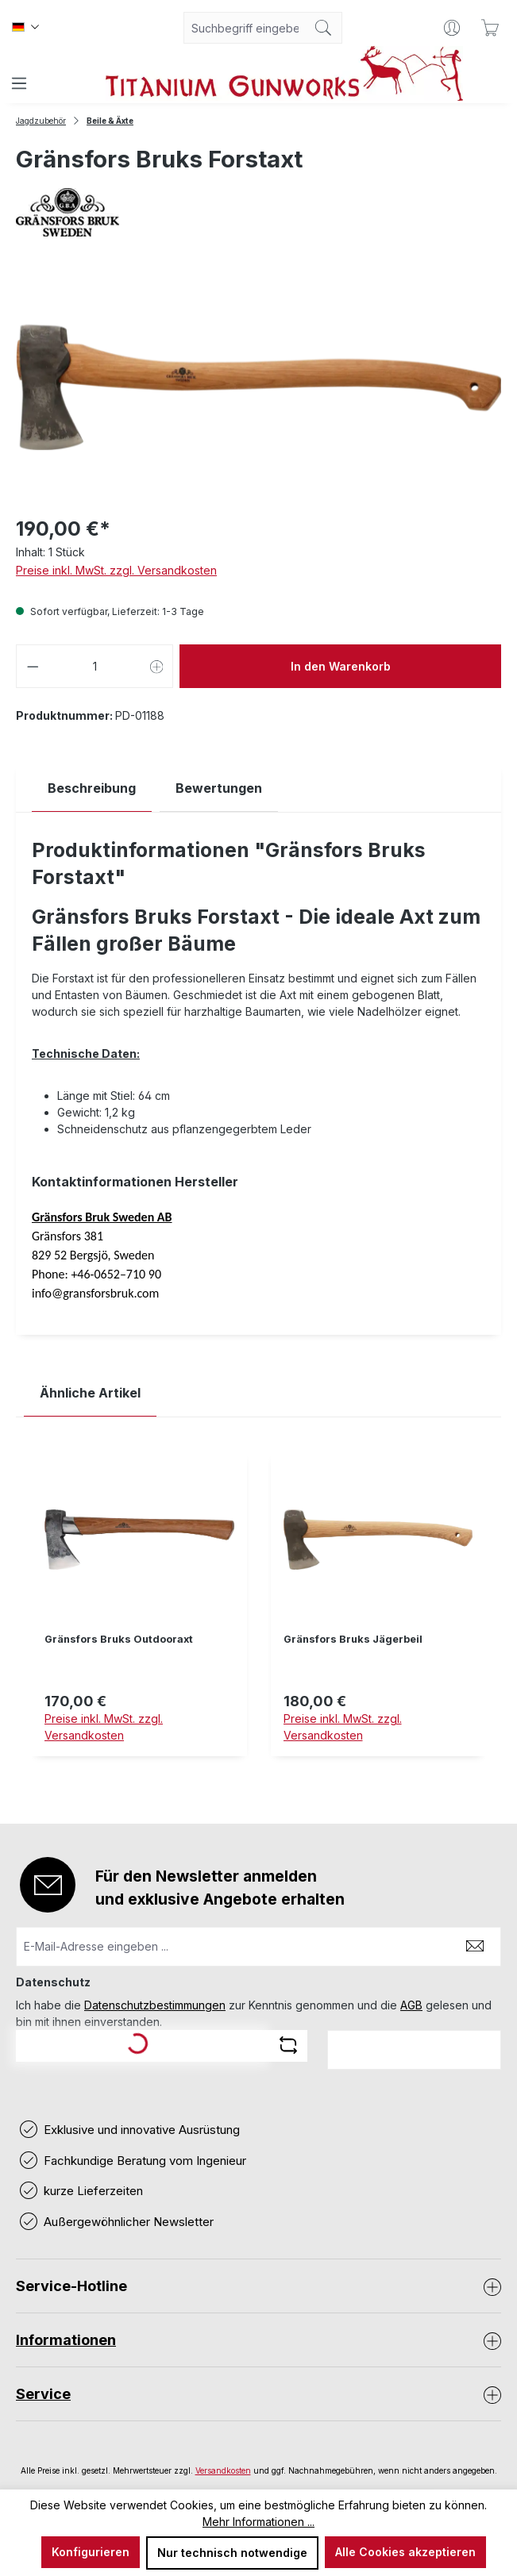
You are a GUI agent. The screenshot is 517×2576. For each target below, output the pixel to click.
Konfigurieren (90, 2552)
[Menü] (19, 83)
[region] (258, 1616)
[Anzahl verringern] (32, 666)
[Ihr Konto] (452, 28)
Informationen (66, 2340)
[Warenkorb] (490, 28)
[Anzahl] (94, 666)
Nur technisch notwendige (232, 2552)
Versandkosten (223, 2470)
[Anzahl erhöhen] (157, 666)
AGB (411, 2005)
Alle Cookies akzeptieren (405, 2552)
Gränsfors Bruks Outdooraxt (118, 1639)
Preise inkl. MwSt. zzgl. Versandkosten (116, 570)
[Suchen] (323, 28)
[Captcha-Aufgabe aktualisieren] (288, 2045)
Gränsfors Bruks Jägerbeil (353, 1639)
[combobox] (244, 28)
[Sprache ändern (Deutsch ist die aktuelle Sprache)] (25, 27)
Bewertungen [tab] (219, 788)
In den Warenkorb (341, 666)
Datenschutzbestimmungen (155, 2005)
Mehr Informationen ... (258, 2521)
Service (43, 2394)
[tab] (92, 788)
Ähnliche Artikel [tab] (90, 1393)
